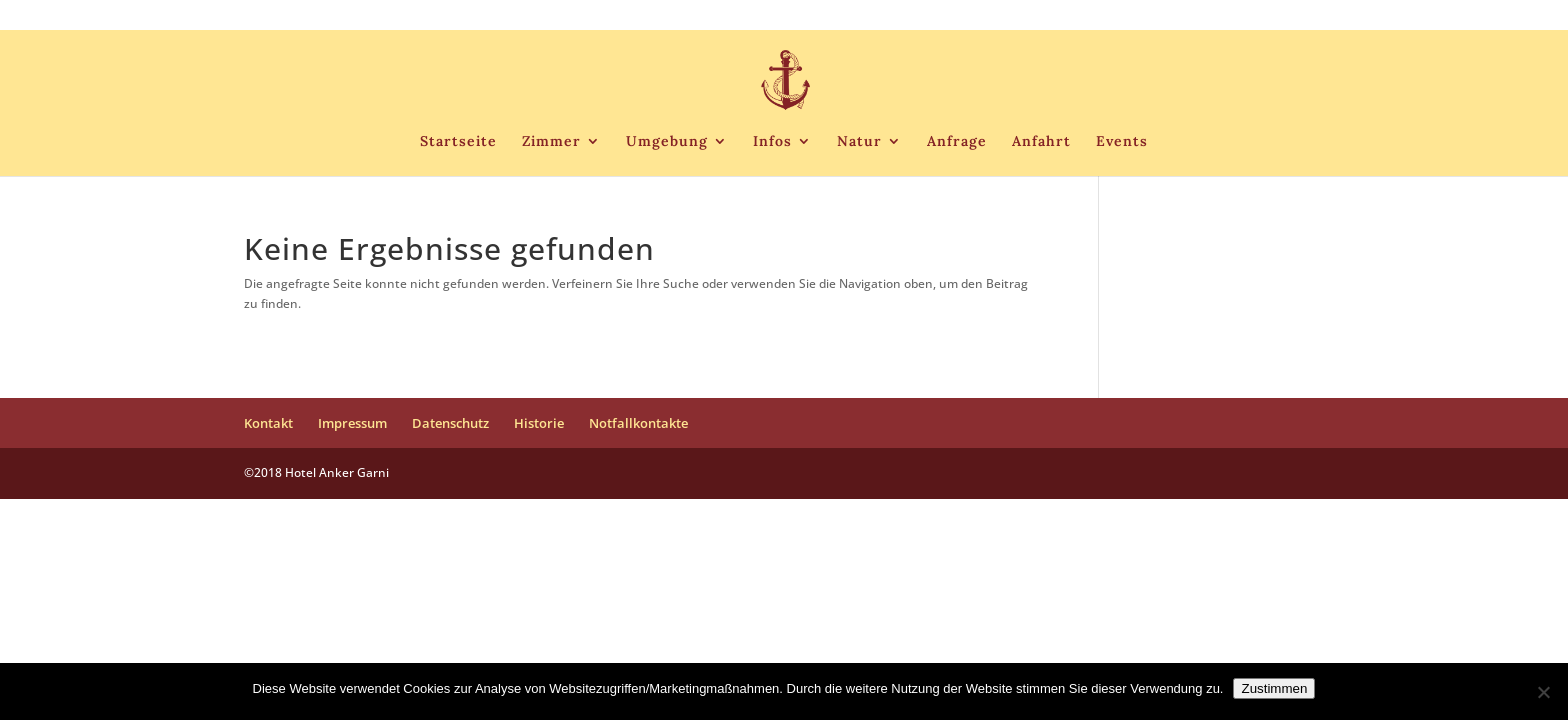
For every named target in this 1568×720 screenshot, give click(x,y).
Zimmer (551, 142)
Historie (1192, 16)
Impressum (1026, 16)
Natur (859, 142)
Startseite (458, 142)
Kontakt (952, 16)
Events (1122, 142)
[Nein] (1543, 692)
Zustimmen (1274, 688)
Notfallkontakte (1278, 16)
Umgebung (667, 142)
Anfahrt (1041, 142)
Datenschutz (1114, 16)
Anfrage (957, 142)
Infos (772, 142)
